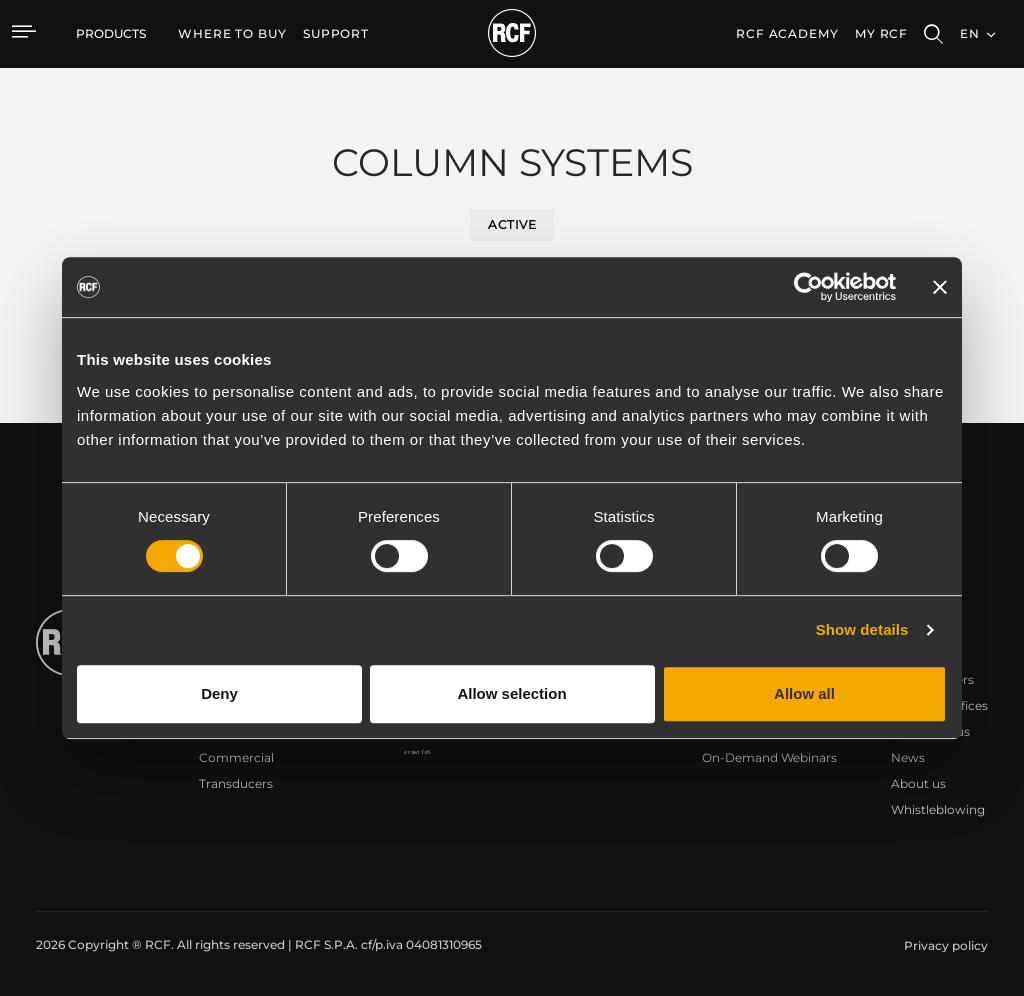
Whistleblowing (938, 809)
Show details (862, 629)
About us (918, 783)
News (908, 757)
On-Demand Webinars (769, 757)
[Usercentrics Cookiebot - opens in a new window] (808, 287)
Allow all (804, 693)
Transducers (236, 783)
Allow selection (511, 693)
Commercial (236, 757)
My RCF (881, 33)
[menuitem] (232, 34)
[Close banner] (940, 287)
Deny (219, 693)
